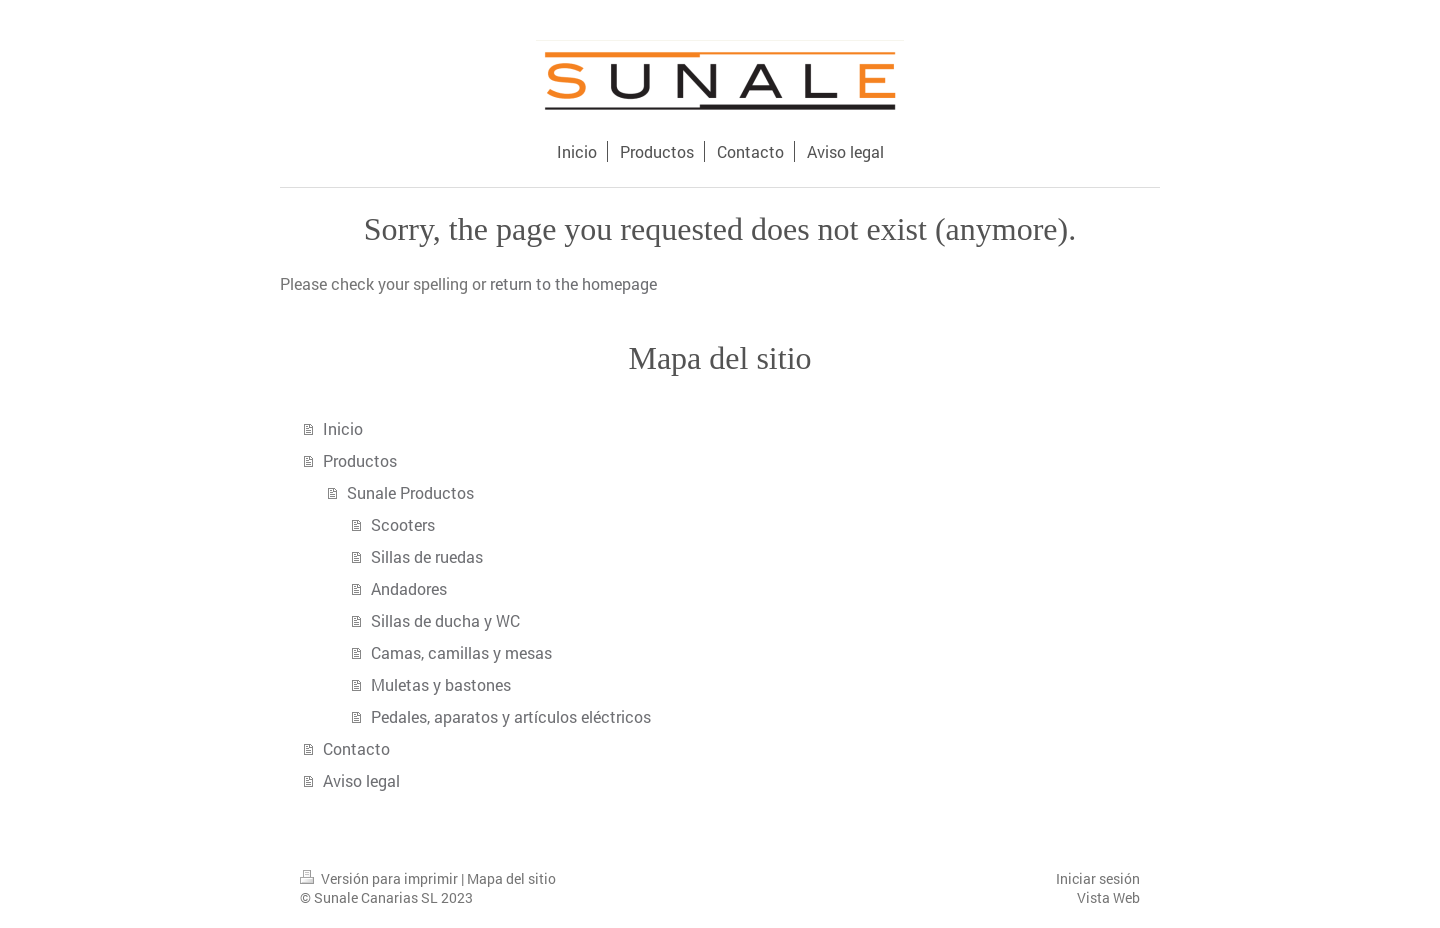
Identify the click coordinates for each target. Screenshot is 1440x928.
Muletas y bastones (441, 684)
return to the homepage (573, 283)
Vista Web (1108, 897)
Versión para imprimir (380, 878)
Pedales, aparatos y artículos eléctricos (511, 716)
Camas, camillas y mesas (461, 652)
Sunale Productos (410, 492)
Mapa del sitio (511, 878)
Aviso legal (361, 780)
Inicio (343, 428)
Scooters (403, 524)
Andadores (409, 588)
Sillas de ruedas (427, 556)
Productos (360, 460)
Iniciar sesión (1098, 878)
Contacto (356, 748)
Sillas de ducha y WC (445, 620)
